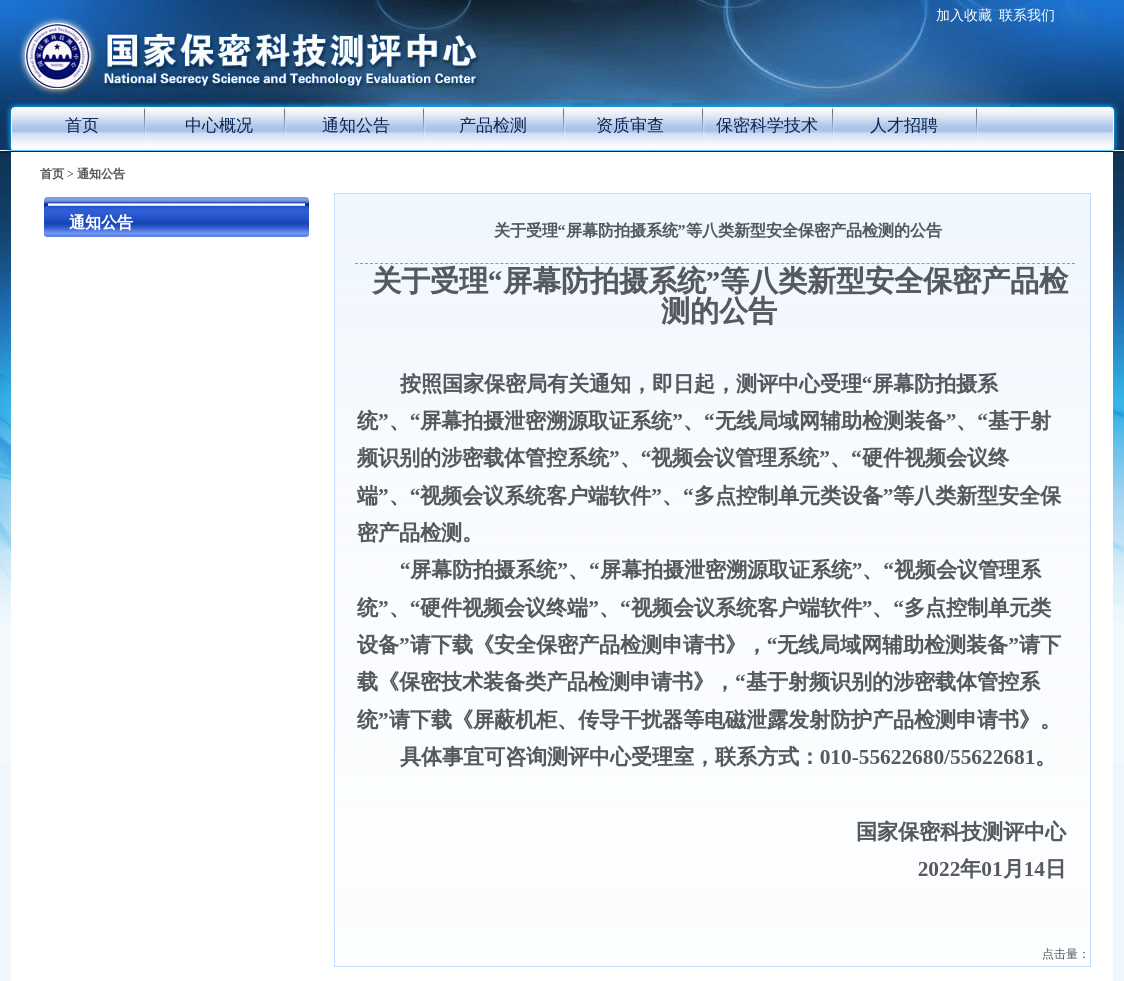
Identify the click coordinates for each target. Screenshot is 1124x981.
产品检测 (493, 125)
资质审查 (630, 125)
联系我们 (1027, 15)
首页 (82, 125)
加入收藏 (964, 15)
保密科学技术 (767, 125)
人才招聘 (904, 125)
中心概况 (219, 125)
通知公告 (356, 125)
